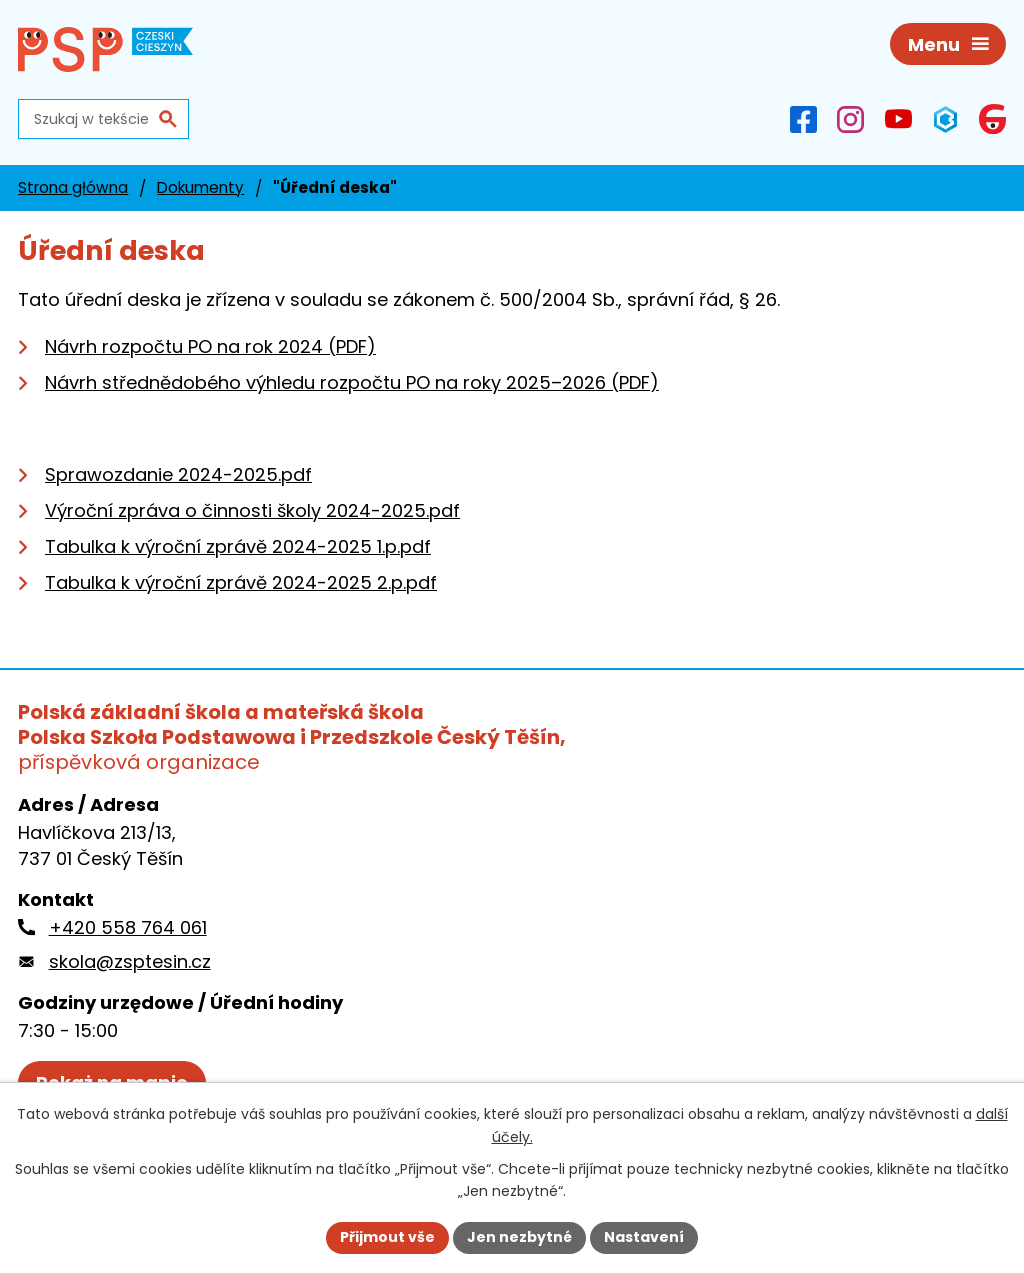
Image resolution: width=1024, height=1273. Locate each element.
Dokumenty (200, 187)
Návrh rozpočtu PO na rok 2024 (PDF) (210, 346)
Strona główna (73, 187)
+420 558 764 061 (128, 927)
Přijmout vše (387, 1237)
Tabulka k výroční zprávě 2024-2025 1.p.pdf (238, 546)
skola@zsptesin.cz (130, 961)
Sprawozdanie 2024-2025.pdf (178, 474)
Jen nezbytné (519, 1237)
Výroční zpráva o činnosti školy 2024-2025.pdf (252, 510)
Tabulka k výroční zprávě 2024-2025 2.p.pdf (241, 582)
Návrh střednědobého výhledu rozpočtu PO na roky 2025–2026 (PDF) (352, 382)
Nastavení (644, 1237)
